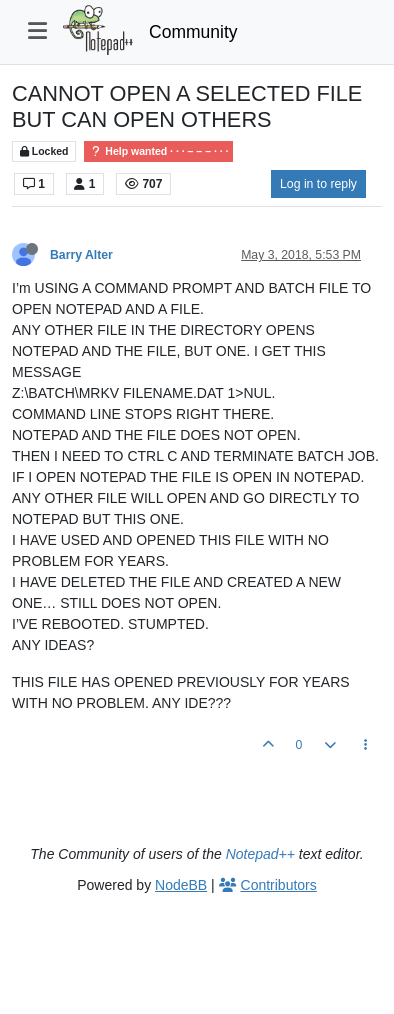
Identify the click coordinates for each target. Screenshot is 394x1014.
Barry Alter (81, 255)
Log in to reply (318, 184)
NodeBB (181, 885)
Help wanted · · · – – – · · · (158, 151)
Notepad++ (260, 854)
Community (193, 32)
